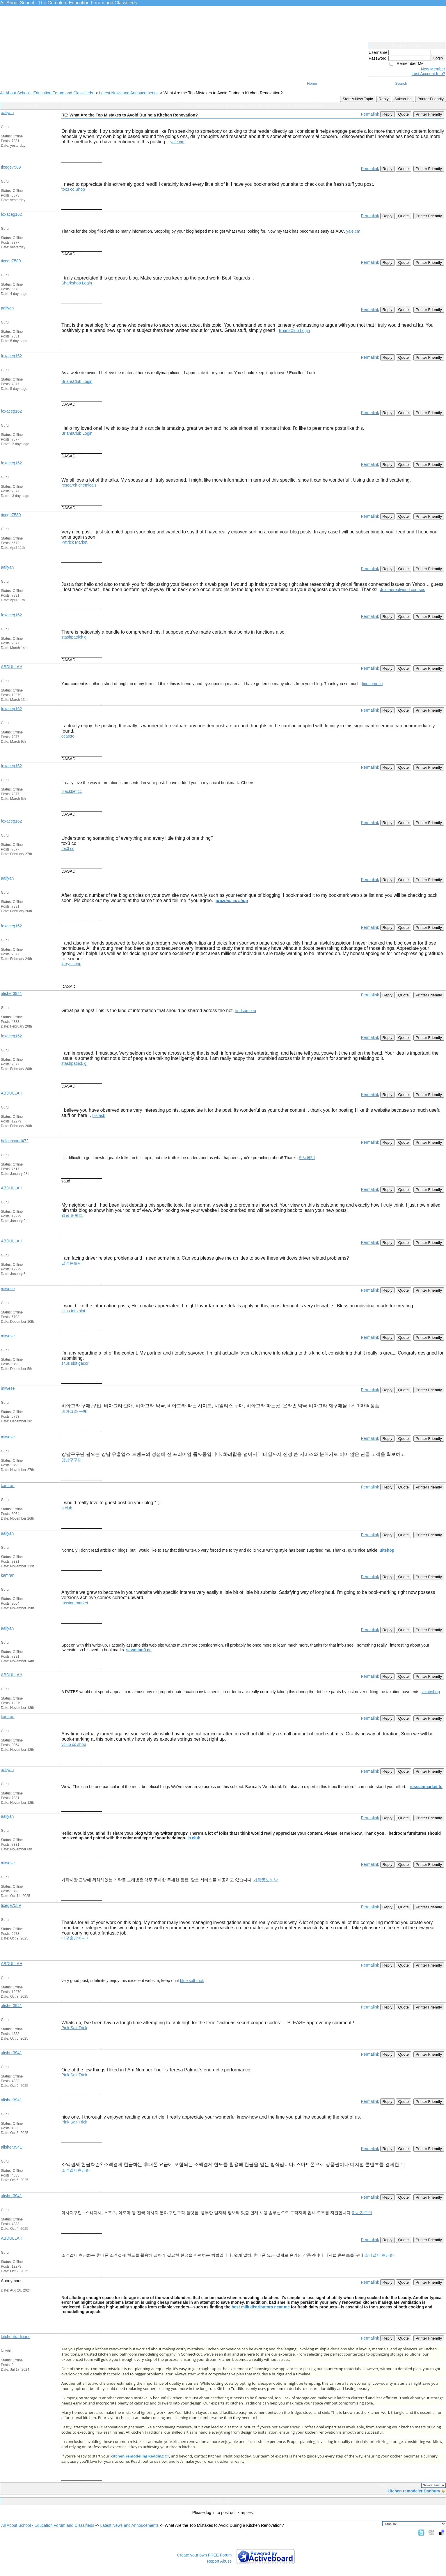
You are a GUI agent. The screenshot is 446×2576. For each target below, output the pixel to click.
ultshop (387, 1550)
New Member (433, 69)
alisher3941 (11, 993)
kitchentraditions (15, 2336)
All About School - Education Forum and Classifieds (47, 93)
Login (438, 58)
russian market (74, 1603)
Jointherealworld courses (402, 589)
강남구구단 (71, 1460)
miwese (8, 1288)
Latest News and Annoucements (128, 93)
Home (312, 83)
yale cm (177, 141)
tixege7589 (11, 167)
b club (66, 1508)
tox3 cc (67, 848)
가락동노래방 (265, 1879)
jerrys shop (71, 963)
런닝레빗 (307, 1157)
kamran (8, 1485)
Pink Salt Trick (74, 2027)
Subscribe (402, 99)
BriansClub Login (294, 330)
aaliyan (7, 112)
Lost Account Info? (428, 73)
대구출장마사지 (75, 1938)
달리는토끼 (71, 1263)
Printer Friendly (430, 99)
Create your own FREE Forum (204, 2555)
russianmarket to (426, 1786)
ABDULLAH (11, 666)
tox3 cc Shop (73, 189)
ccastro (67, 736)
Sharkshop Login (76, 283)
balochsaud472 (15, 1140)
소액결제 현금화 (379, 2255)
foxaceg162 (11, 214)
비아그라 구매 (74, 1411)
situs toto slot (73, 1311)
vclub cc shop (73, 1744)
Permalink (370, 114)
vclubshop (431, 1691)
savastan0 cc (139, 1649)
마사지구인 (362, 2212)
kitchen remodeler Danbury (414, 2491)
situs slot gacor (74, 1363)
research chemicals (79, 485)
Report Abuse (219, 2561)
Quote (403, 114)
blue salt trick (192, 1980)
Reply (383, 99)
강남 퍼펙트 (72, 1215)
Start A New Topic (357, 99)
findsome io (372, 683)
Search (401, 83)
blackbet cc (71, 791)
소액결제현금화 (75, 2170)
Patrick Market (74, 542)
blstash (98, 1115)
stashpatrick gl (74, 637)
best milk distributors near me (261, 2307)
